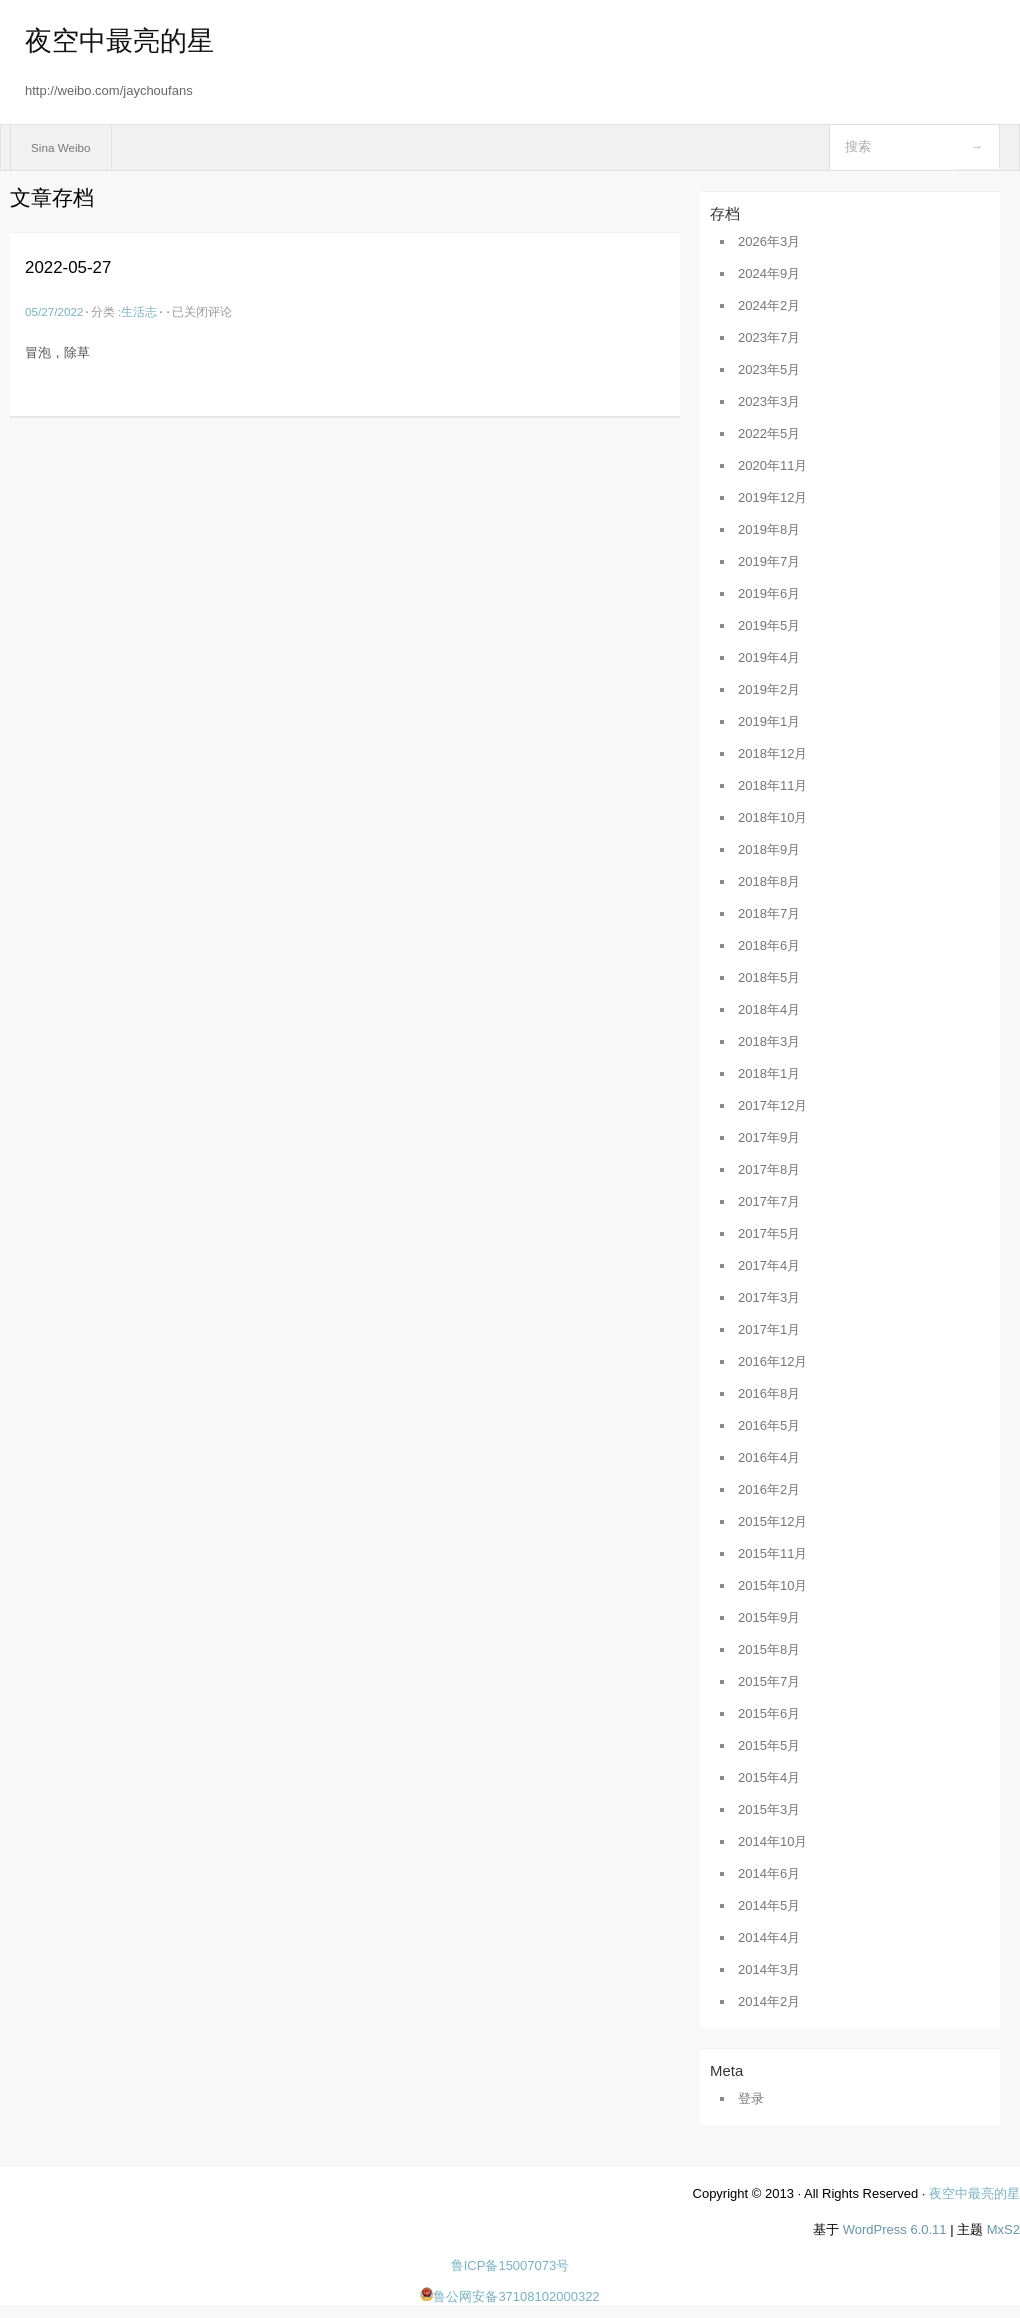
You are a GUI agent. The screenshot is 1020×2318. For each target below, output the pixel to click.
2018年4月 (769, 1009)
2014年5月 (769, 1905)
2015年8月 (769, 1649)
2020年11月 (772, 465)
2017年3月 (769, 1297)
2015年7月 (769, 1681)
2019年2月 (769, 689)
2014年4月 (769, 1937)
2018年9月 (769, 849)
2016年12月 (772, 1361)
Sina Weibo (61, 147)
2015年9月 (769, 1617)
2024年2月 (769, 305)
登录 (751, 2098)
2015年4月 (769, 1777)
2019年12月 (772, 497)
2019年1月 (769, 721)
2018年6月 (769, 945)
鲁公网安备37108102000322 (509, 2296)
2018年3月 (769, 1041)
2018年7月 (769, 913)
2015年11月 (772, 1553)
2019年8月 (769, 529)
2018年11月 (772, 785)
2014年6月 (769, 1873)
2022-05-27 (68, 267)
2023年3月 (769, 401)
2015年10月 (772, 1585)
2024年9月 (769, 273)
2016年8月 (769, 1393)
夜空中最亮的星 (119, 41)
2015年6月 (769, 1713)
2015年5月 (769, 1745)
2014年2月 (769, 2001)
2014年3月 (769, 1969)
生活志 (139, 311)
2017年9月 (769, 1137)
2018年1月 (769, 1073)
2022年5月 (769, 433)
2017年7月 (769, 1201)
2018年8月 (769, 881)
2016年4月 (769, 1457)
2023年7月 (769, 337)
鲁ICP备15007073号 (510, 2265)
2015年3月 (769, 1809)
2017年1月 (769, 1329)
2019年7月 (769, 561)
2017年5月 (769, 1233)
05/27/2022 (54, 311)
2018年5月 (769, 977)
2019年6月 (769, 593)
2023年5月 (769, 369)
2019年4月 (769, 657)
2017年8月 (769, 1169)
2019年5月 (769, 625)
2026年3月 (769, 241)
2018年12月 (772, 753)
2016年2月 (769, 1489)
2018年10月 (772, 817)
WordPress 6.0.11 (895, 2229)
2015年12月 (772, 1521)
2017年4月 (769, 1265)
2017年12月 (772, 1105)
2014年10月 (772, 1841)
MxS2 (1003, 2229)
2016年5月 (769, 1425)
